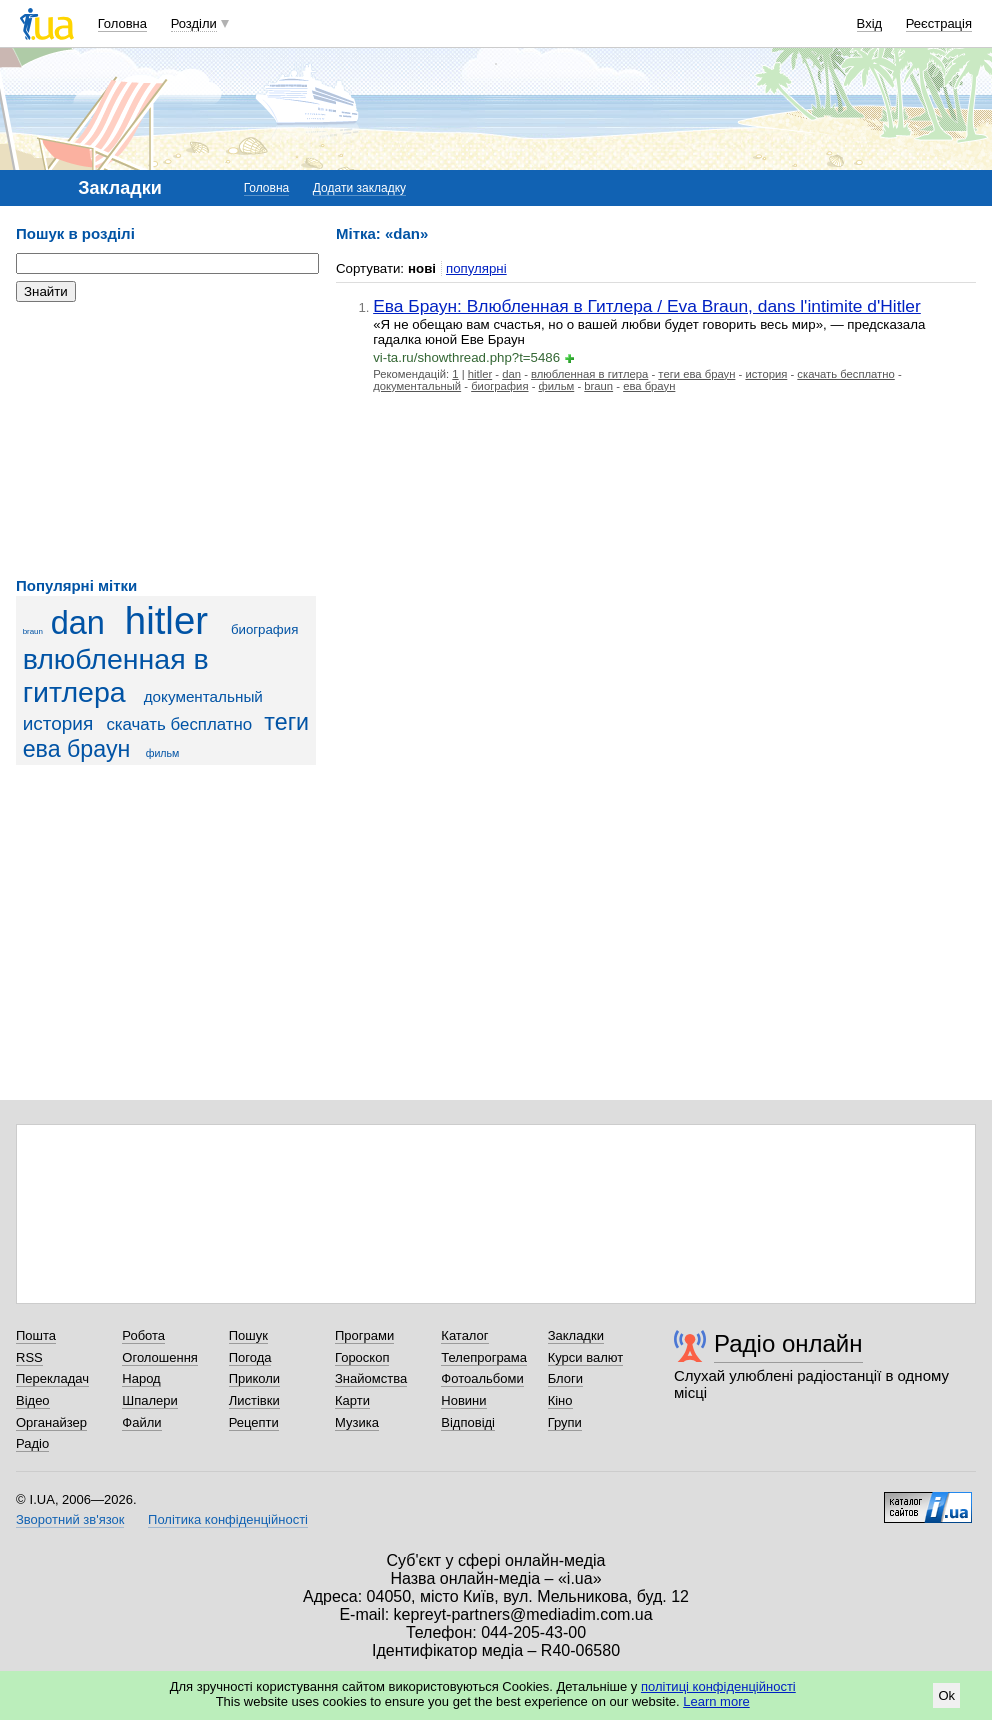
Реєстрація (939, 23)
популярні (476, 268)
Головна (122, 23)
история (58, 723)
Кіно (560, 1400)
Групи (565, 1422)
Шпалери (150, 1400)
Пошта (36, 1335)
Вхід (870, 23)
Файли (141, 1422)
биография (265, 629)
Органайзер (51, 1422)
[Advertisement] (166, 440)
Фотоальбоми (482, 1378)
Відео (33, 1400)
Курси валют (586, 1357)
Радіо (32, 1443)
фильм (163, 753)
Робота (143, 1335)
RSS (29, 1357)
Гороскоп (362, 1357)
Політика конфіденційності (228, 1519)
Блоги (565, 1378)
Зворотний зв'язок (70, 1519)
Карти (352, 1400)
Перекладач (52, 1378)
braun (33, 631)
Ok (946, 1695)
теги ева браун (696, 374)
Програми (364, 1335)
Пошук (248, 1335)
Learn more (716, 1701)
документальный (203, 696)
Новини (463, 1400)
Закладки (576, 1335)
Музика (357, 1422)
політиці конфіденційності (718, 1686)
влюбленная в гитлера (116, 675)
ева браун (649, 386)
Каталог (464, 1335)
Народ (141, 1378)
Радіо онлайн (788, 1343)
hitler (166, 620)
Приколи (254, 1378)
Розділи (194, 23)
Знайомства (371, 1378)
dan (78, 623)
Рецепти (254, 1422)
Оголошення (160, 1357)
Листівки (254, 1400)
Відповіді (468, 1422)
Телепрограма (484, 1357)
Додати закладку (359, 188)
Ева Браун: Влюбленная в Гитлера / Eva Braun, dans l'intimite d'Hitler (647, 306)
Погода (250, 1357)
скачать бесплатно (179, 724)
